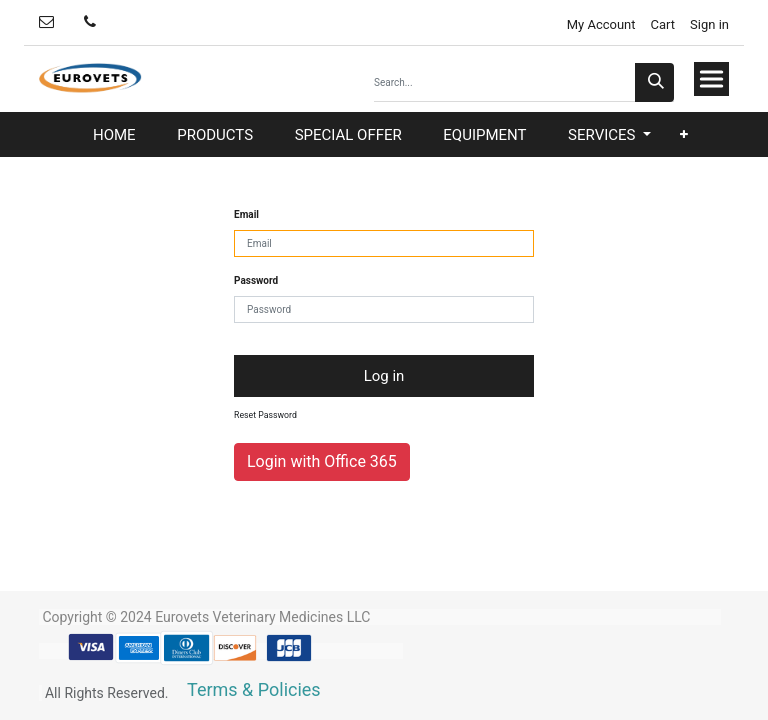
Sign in (709, 24)
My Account (599, 24)
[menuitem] (114, 135)
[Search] (654, 82)
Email (246, 214)
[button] (684, 134)
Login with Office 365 (322, 461)
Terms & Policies (254, 689)
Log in (384, 376)
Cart (663, 24)
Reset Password (265, 415)
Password (256, 280)
